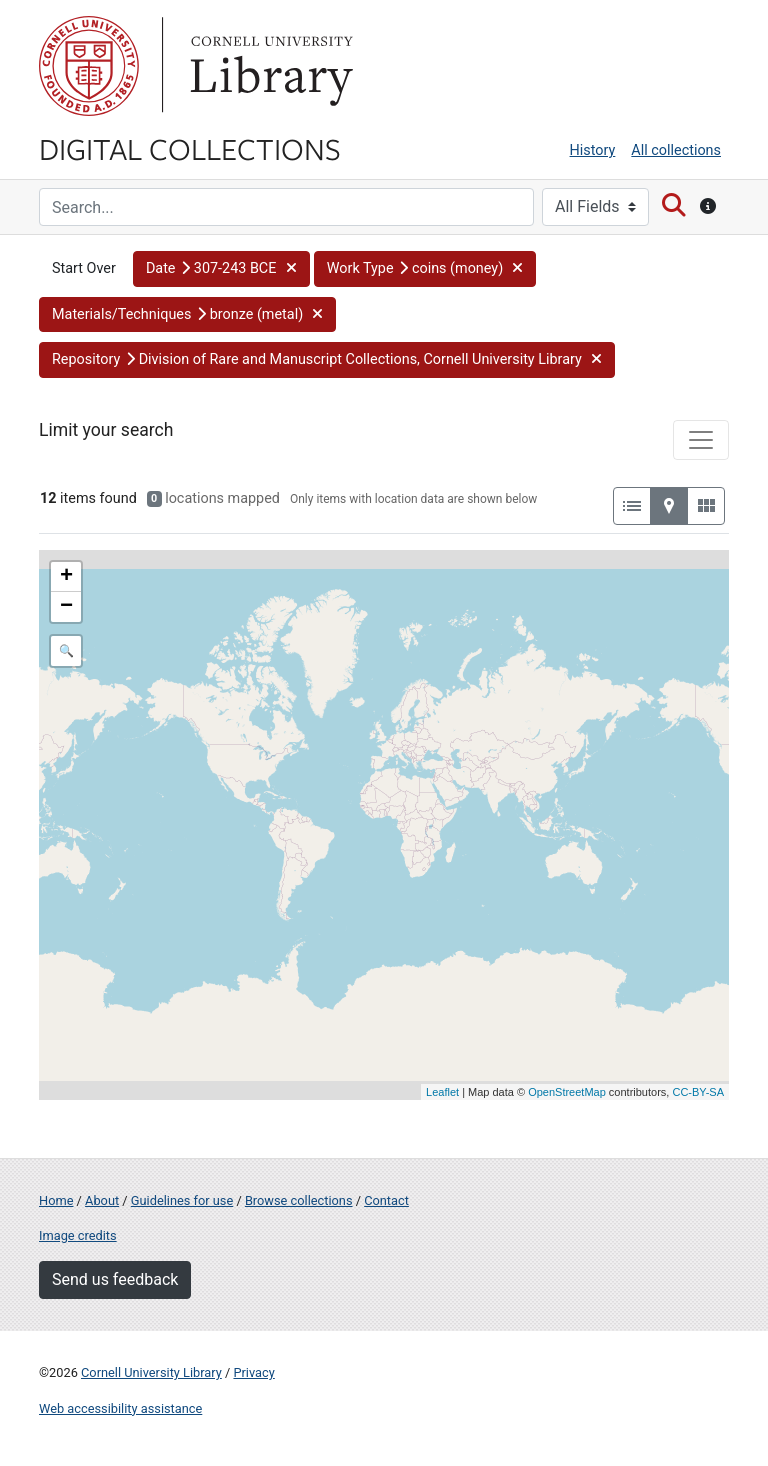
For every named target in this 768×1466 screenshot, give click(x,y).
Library (269, 66)
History (593, 150)
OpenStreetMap (567, 1092)
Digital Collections (190, 148)
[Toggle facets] (701, 440)
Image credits (78, 1235)
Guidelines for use (182, 1200)
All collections (676, 150)
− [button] (66, 607)
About (102, 1200)
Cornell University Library (151, 1372)
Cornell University (89, 66)
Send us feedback (115, 1279)
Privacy (253, 1372)
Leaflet (442, 1092)
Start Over (84, 268)
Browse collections (299, 1200)
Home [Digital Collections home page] (56, 1200)
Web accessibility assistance (120, 1408)
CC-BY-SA (698, 1092)
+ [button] (66, 577)
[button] (221, 269)
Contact (386, 1200)
